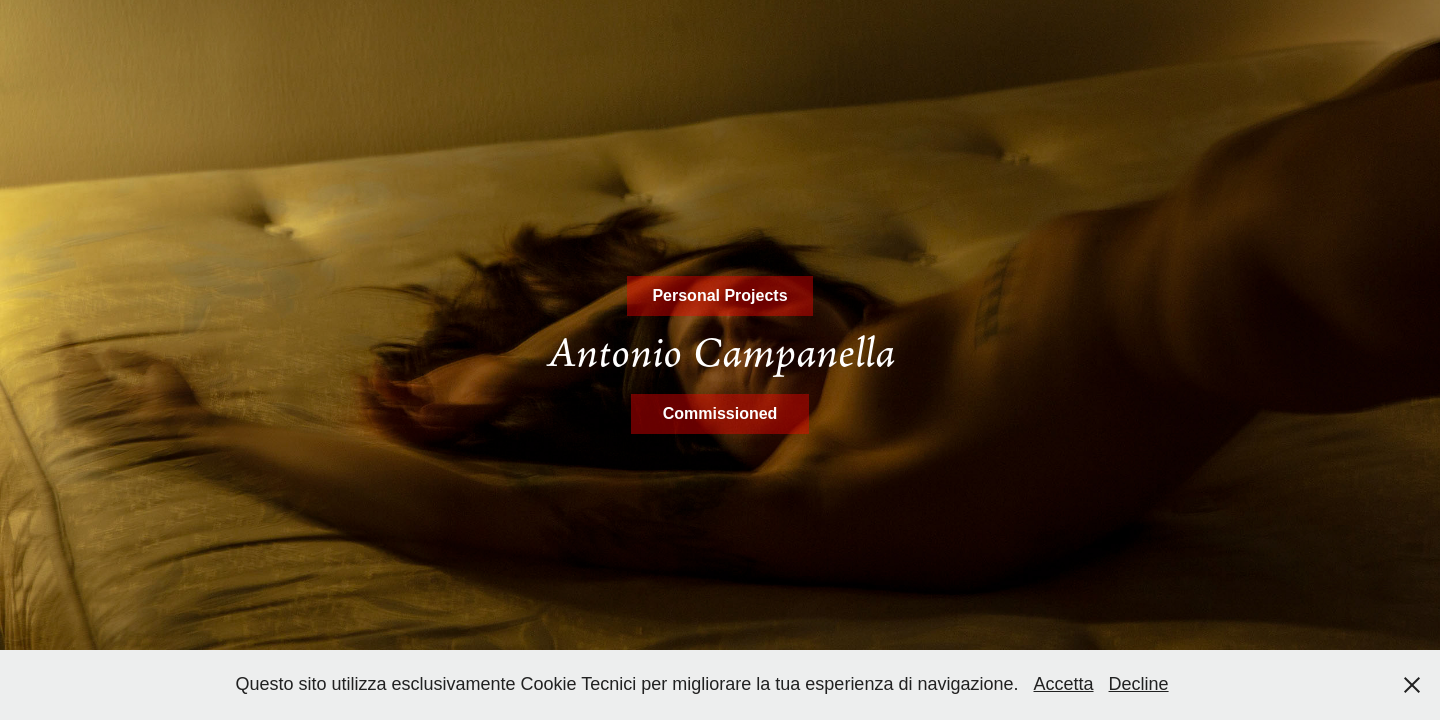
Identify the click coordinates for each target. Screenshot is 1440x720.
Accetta (1064, 684)
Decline (1139, 684)
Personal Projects (719, 295)
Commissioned (720, 413)
